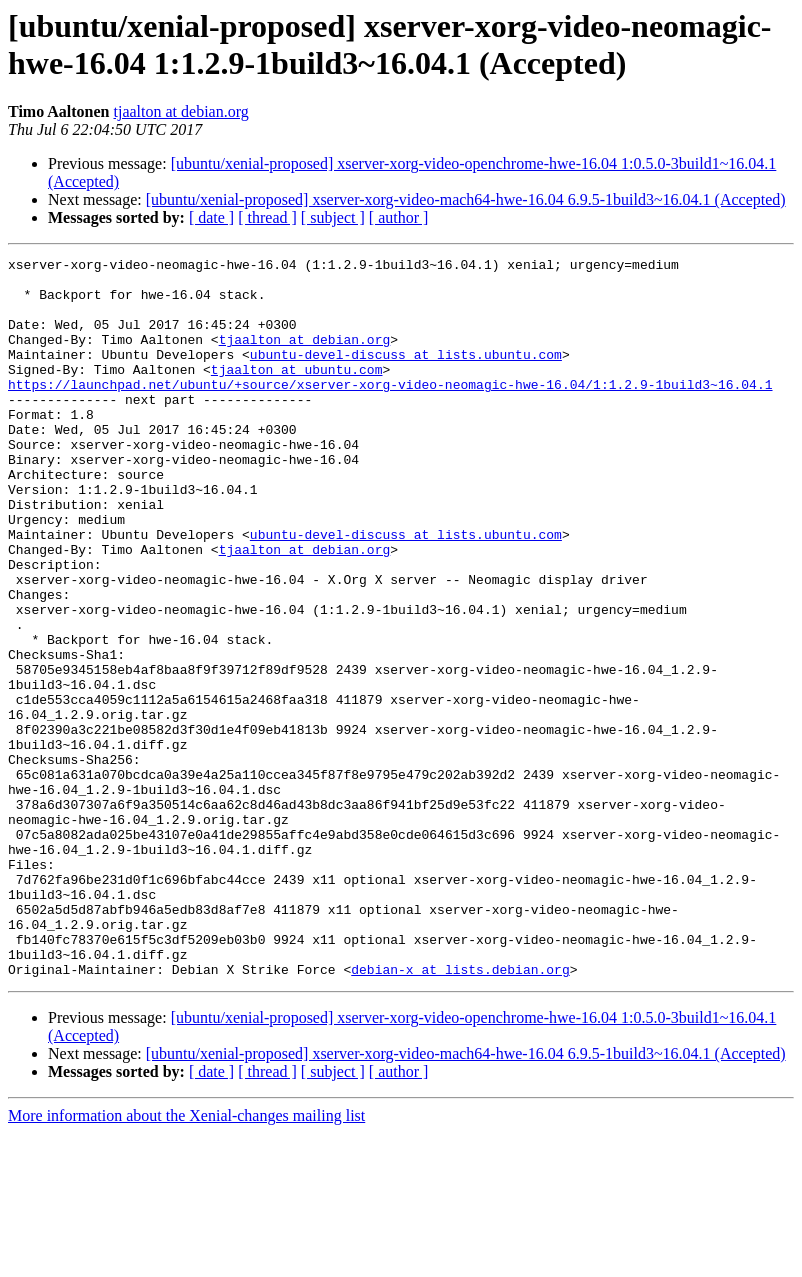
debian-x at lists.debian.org (460, 1113)
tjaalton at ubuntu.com (297, 393)
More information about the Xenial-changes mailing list (186, 1259)
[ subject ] (333, 217)
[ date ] (211, 217)
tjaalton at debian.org (181, 111)
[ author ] (399, 217)
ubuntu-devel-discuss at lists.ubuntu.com (406, 375)
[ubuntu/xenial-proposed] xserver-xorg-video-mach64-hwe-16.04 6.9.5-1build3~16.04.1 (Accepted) (466, 199)
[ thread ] (267, 217)
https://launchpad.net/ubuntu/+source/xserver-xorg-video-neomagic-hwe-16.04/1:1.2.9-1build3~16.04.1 (390, 411)
